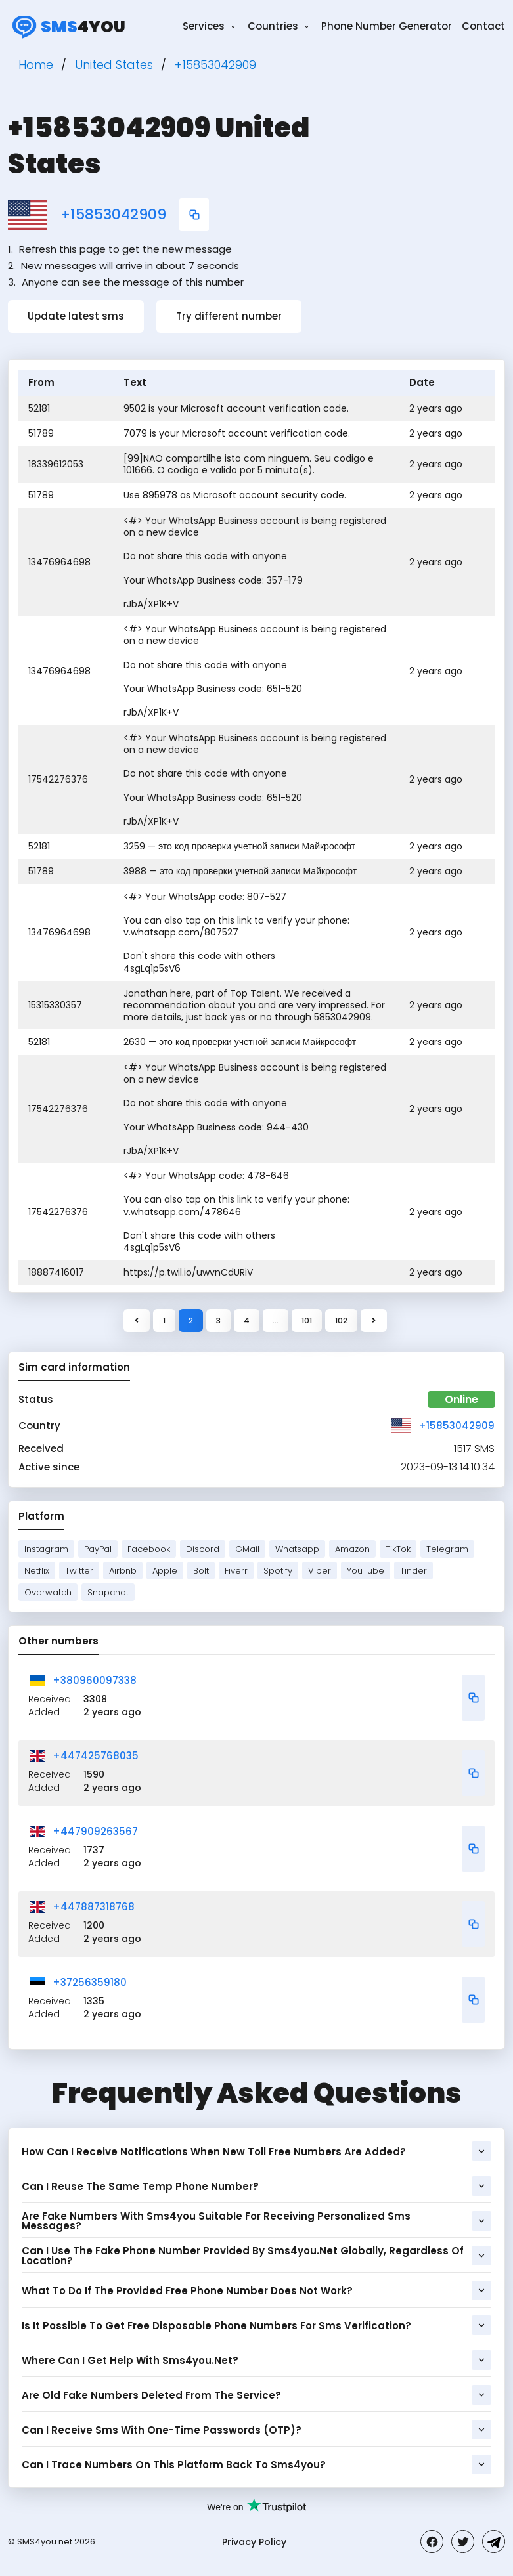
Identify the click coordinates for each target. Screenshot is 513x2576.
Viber (319, 1570)
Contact (483, 26)
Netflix (36, 1570)
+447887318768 (94, 1907)
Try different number (229, 316)
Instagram (46, 1549)
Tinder (413, 1570)
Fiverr (236, 1570)
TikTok (398, 1549)
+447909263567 (95, 1831)
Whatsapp (297, 1549)
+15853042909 (113, 214)
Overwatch (48, 1592)
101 (306, 1320)
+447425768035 (96, 1756)
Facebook (148, 1549)
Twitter (79, 1570)
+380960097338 (95, 1680)
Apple (164, 1570)
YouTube (365, 1570)
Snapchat (108, 1592)
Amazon (352, 1549)
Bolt (201, 1570)
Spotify (277, 1570)
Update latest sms (76, 316)
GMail (247, 1549)
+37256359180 (90, 1982)
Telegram (447, 1549)
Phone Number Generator (386, 26)
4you (66, 26)
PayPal (98, 1549)
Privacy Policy (254, 2541)
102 (341, 1320)
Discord (202, 1549)
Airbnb (123, 1570)
